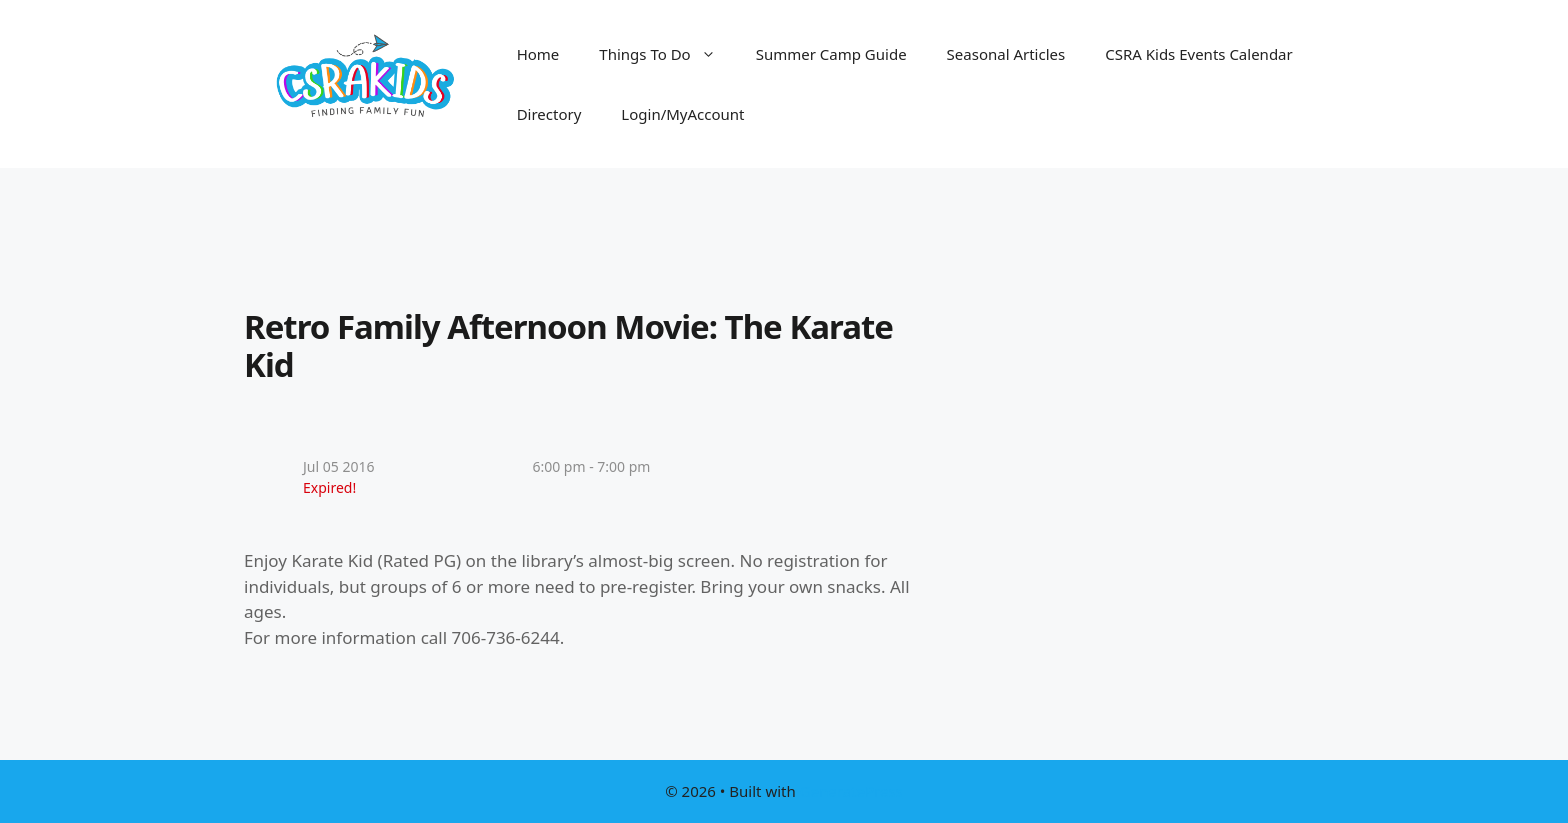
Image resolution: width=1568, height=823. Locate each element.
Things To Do (667, 54)
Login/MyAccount (682, 114)
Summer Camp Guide (831, 54)
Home (538, 54)
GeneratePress (851, 791)
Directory (549, 114)
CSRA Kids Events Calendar (1199, 54)
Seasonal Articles (1006, 54)
